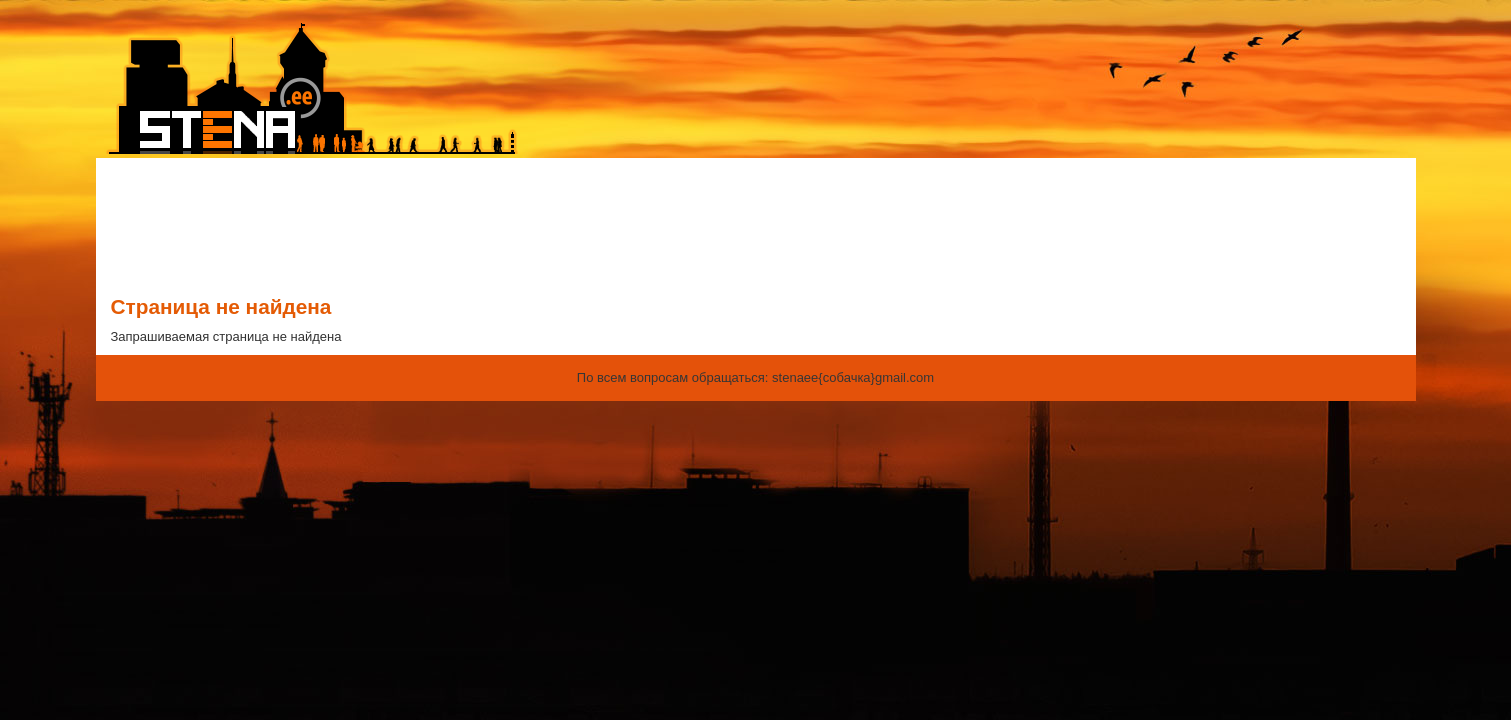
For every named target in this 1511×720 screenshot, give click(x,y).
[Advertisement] (756, 223)
